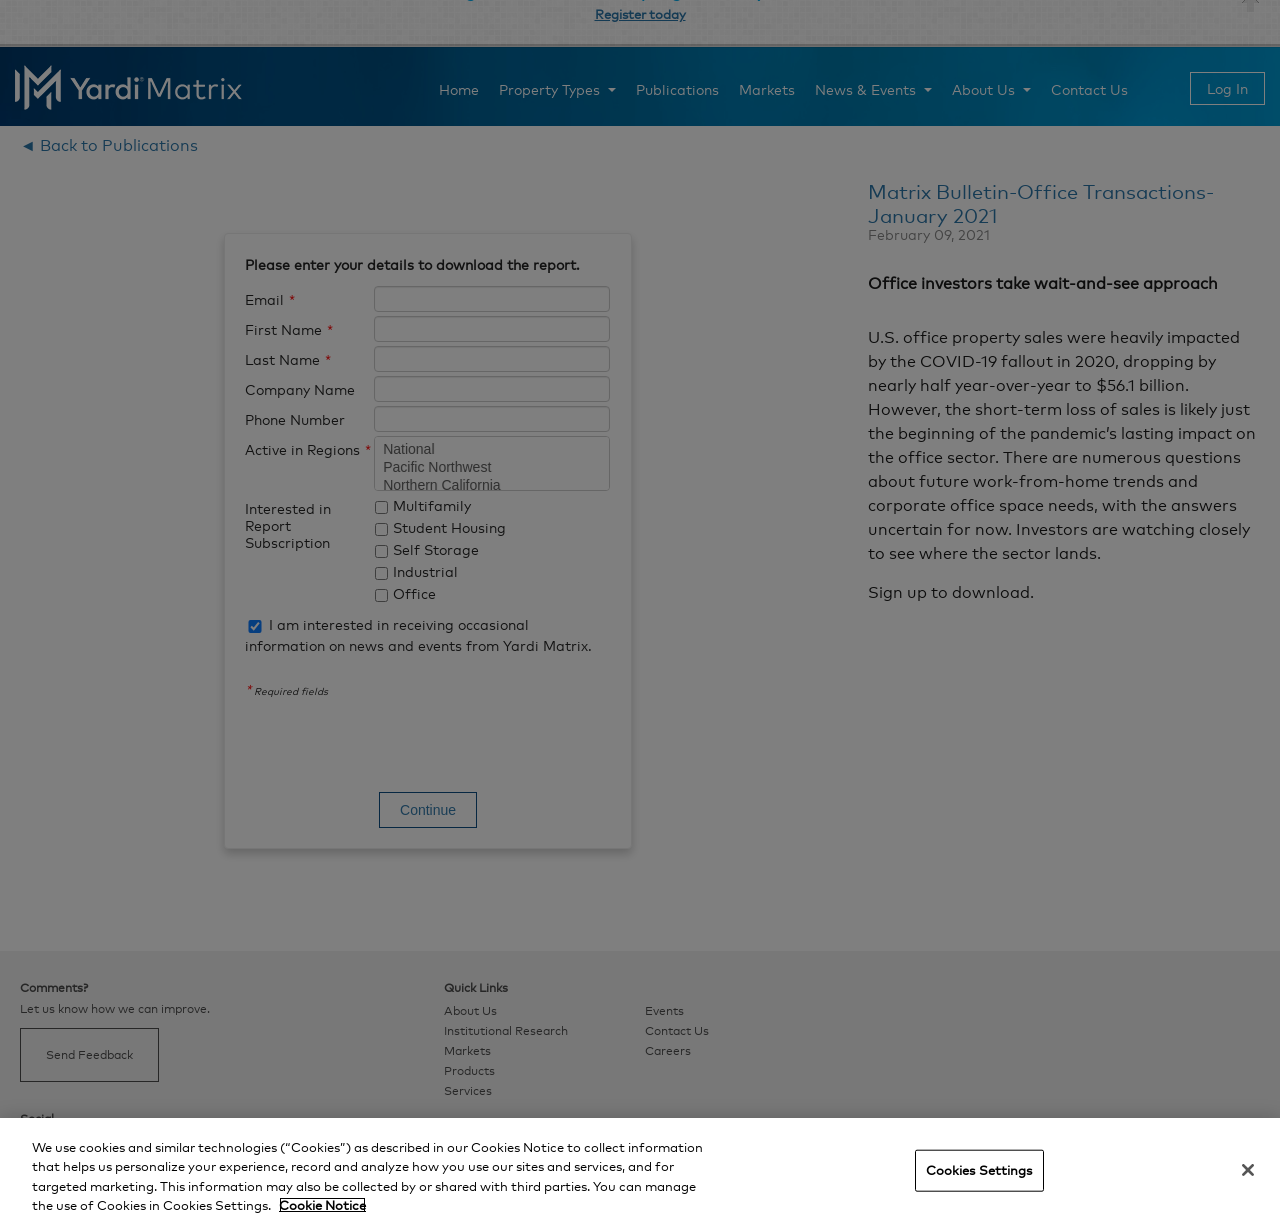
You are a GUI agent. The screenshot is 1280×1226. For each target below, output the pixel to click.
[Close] (1248, 1170)
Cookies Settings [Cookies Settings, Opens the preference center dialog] (979, 1170)
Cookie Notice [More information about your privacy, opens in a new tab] (322, 1205)
